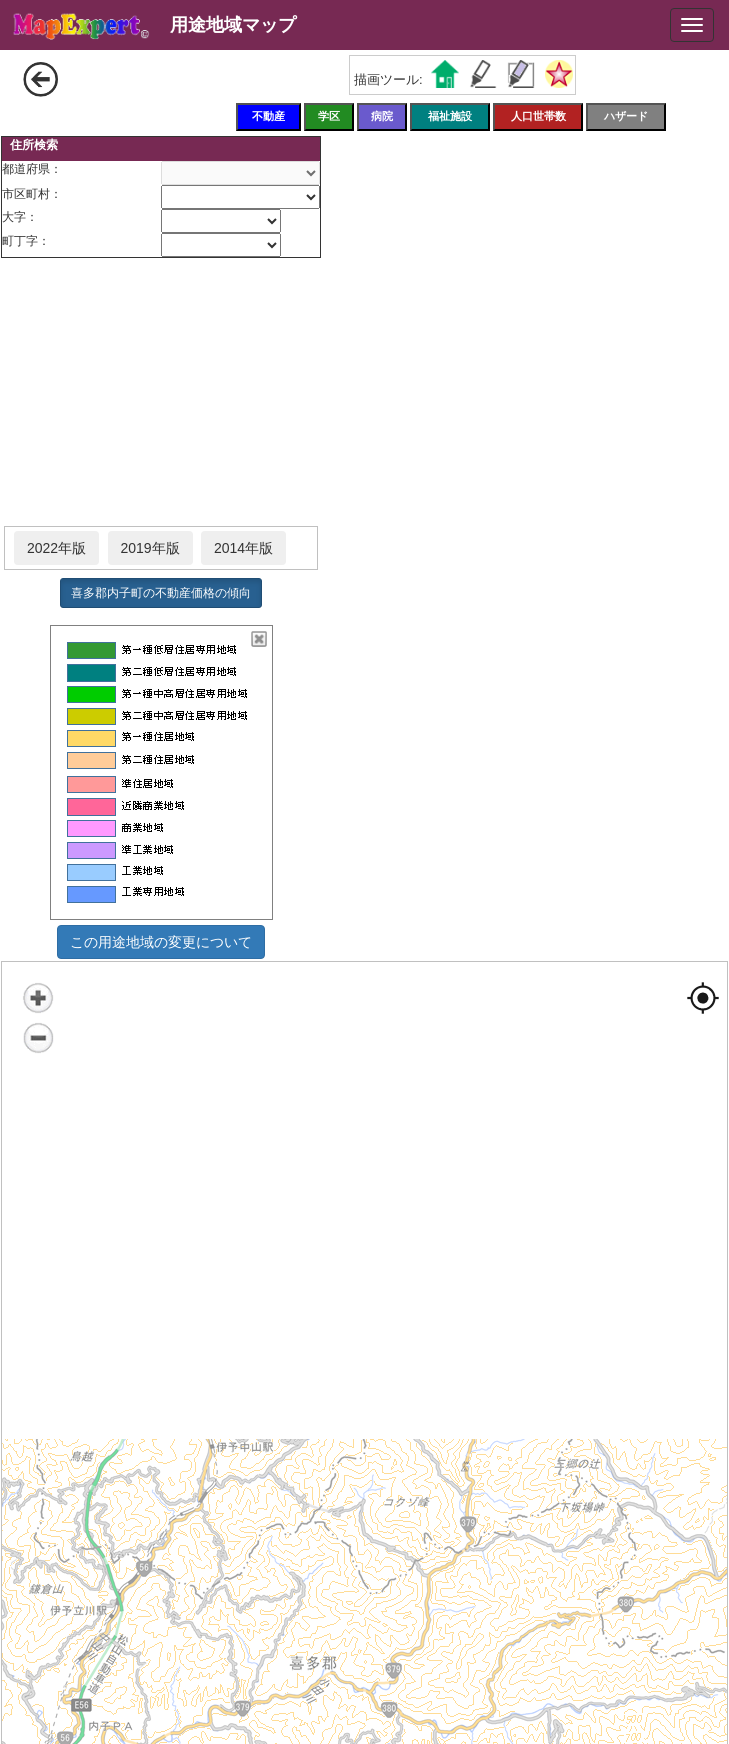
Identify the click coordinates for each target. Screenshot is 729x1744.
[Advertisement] (161, 393)
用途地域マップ (233, 25)
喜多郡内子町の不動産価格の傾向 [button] (161, 593)
